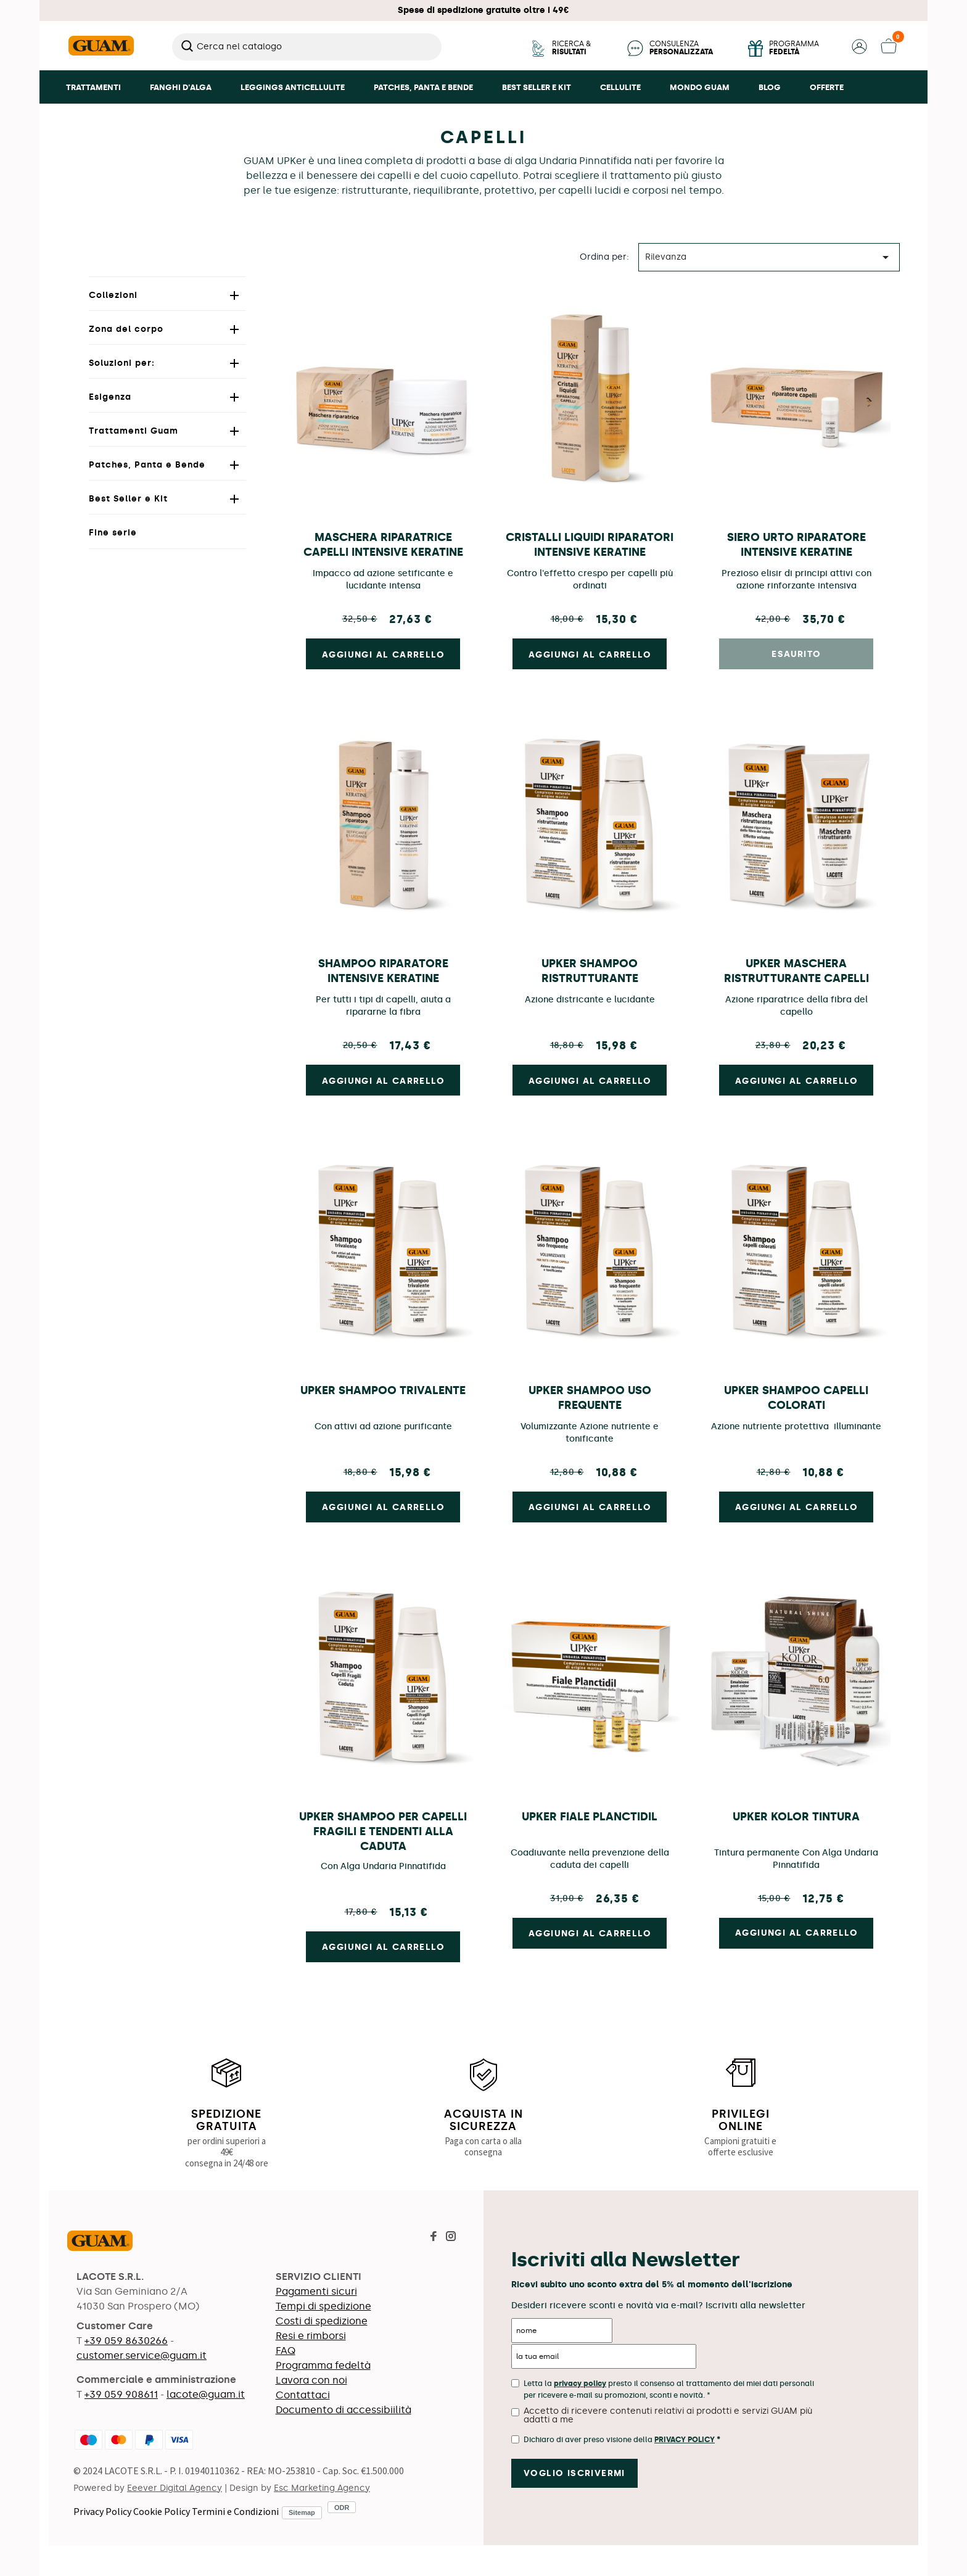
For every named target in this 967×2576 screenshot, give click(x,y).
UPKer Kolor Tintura (796, 1816)
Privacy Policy (102, 2511)
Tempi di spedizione (323, 2306)
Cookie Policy (161, 2511)
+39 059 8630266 (126, 2341)
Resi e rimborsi (311, 2336)
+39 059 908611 (121, 2394)
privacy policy (580, 2383)
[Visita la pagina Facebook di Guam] (433, 2238)
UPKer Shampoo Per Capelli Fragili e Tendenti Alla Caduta (383, 1831)
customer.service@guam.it (141, 2355)
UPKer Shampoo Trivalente (383, 1390)
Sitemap (302, 2512)
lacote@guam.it (206, 2394)
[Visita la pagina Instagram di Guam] (451, 2238)
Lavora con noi (311, 2380)
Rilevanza (769, 257)
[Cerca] (307, 46)
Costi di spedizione (322, 2321)
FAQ (285, 2350)
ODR (341, 2507)
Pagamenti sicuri (316, 2291)
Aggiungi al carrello (383, 655)
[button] (859, 51)
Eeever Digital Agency (174, 2488)
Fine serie (113, 532)
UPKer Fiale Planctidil (589, 1816)
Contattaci (303, 2395)
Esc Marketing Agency (322, 2488)
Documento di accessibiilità (343, 2410)
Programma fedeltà (323, 2365)
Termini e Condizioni (235, 2511)
